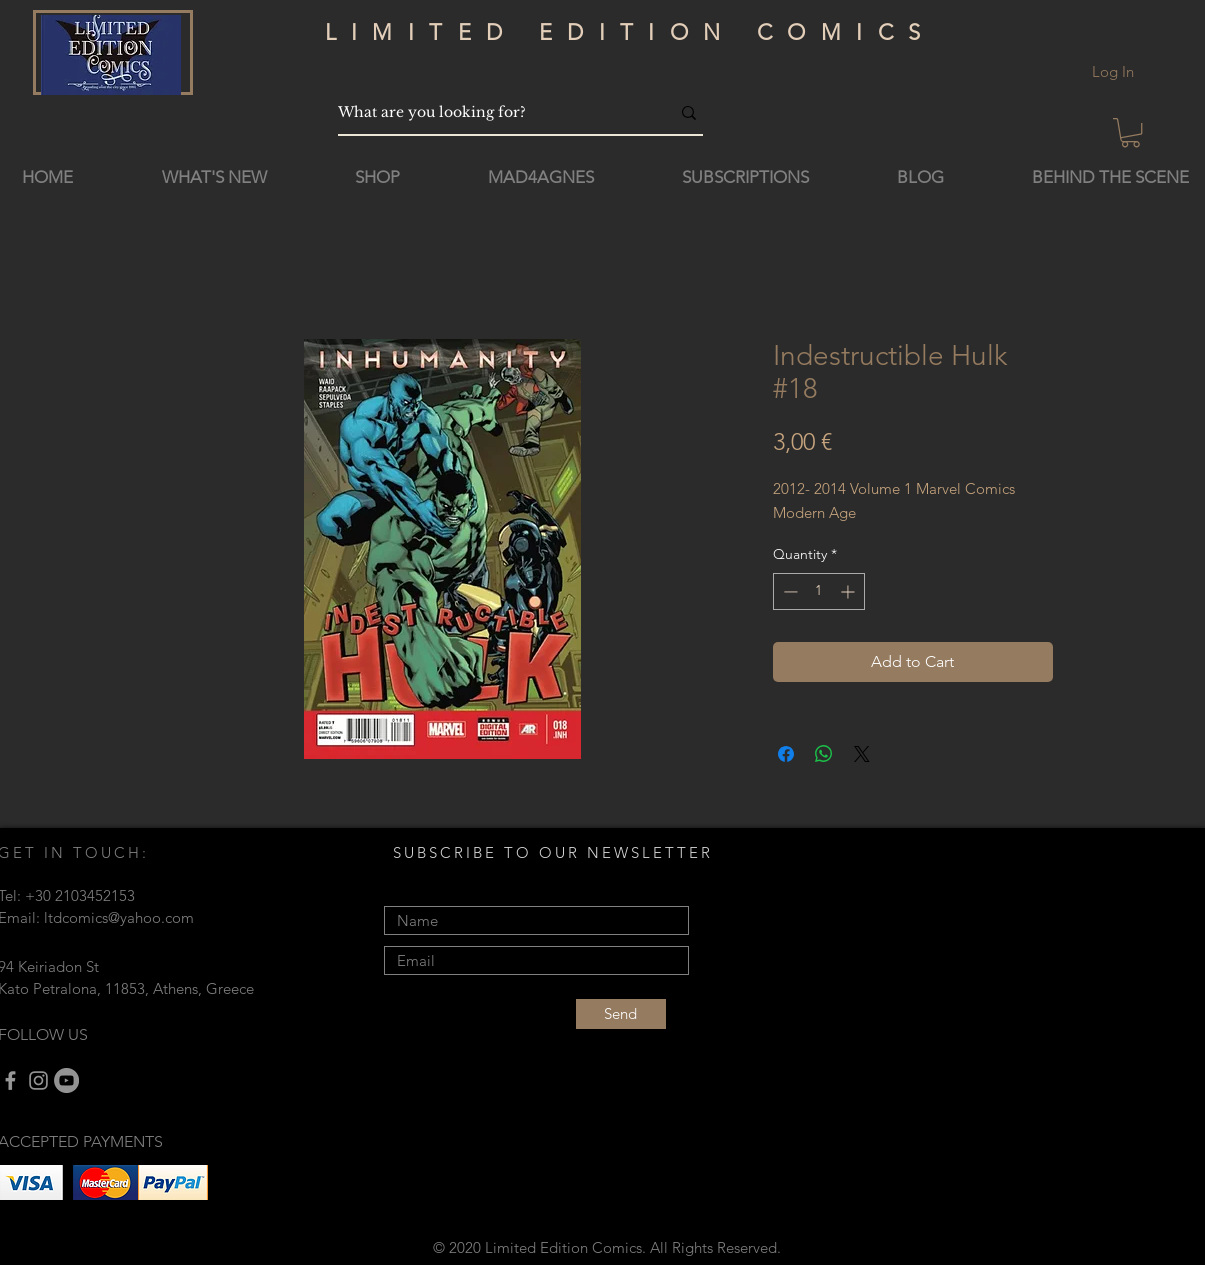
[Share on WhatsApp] (824, 754)
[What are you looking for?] (489, 112)
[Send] (621, 1014)
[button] (1130, 132)
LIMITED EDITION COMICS (630, 32)
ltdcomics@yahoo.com (119, 917)
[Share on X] (862, 754)
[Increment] (849, 591)
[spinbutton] (819, 591)
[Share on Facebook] (786, 754)
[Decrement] (788, 591)
